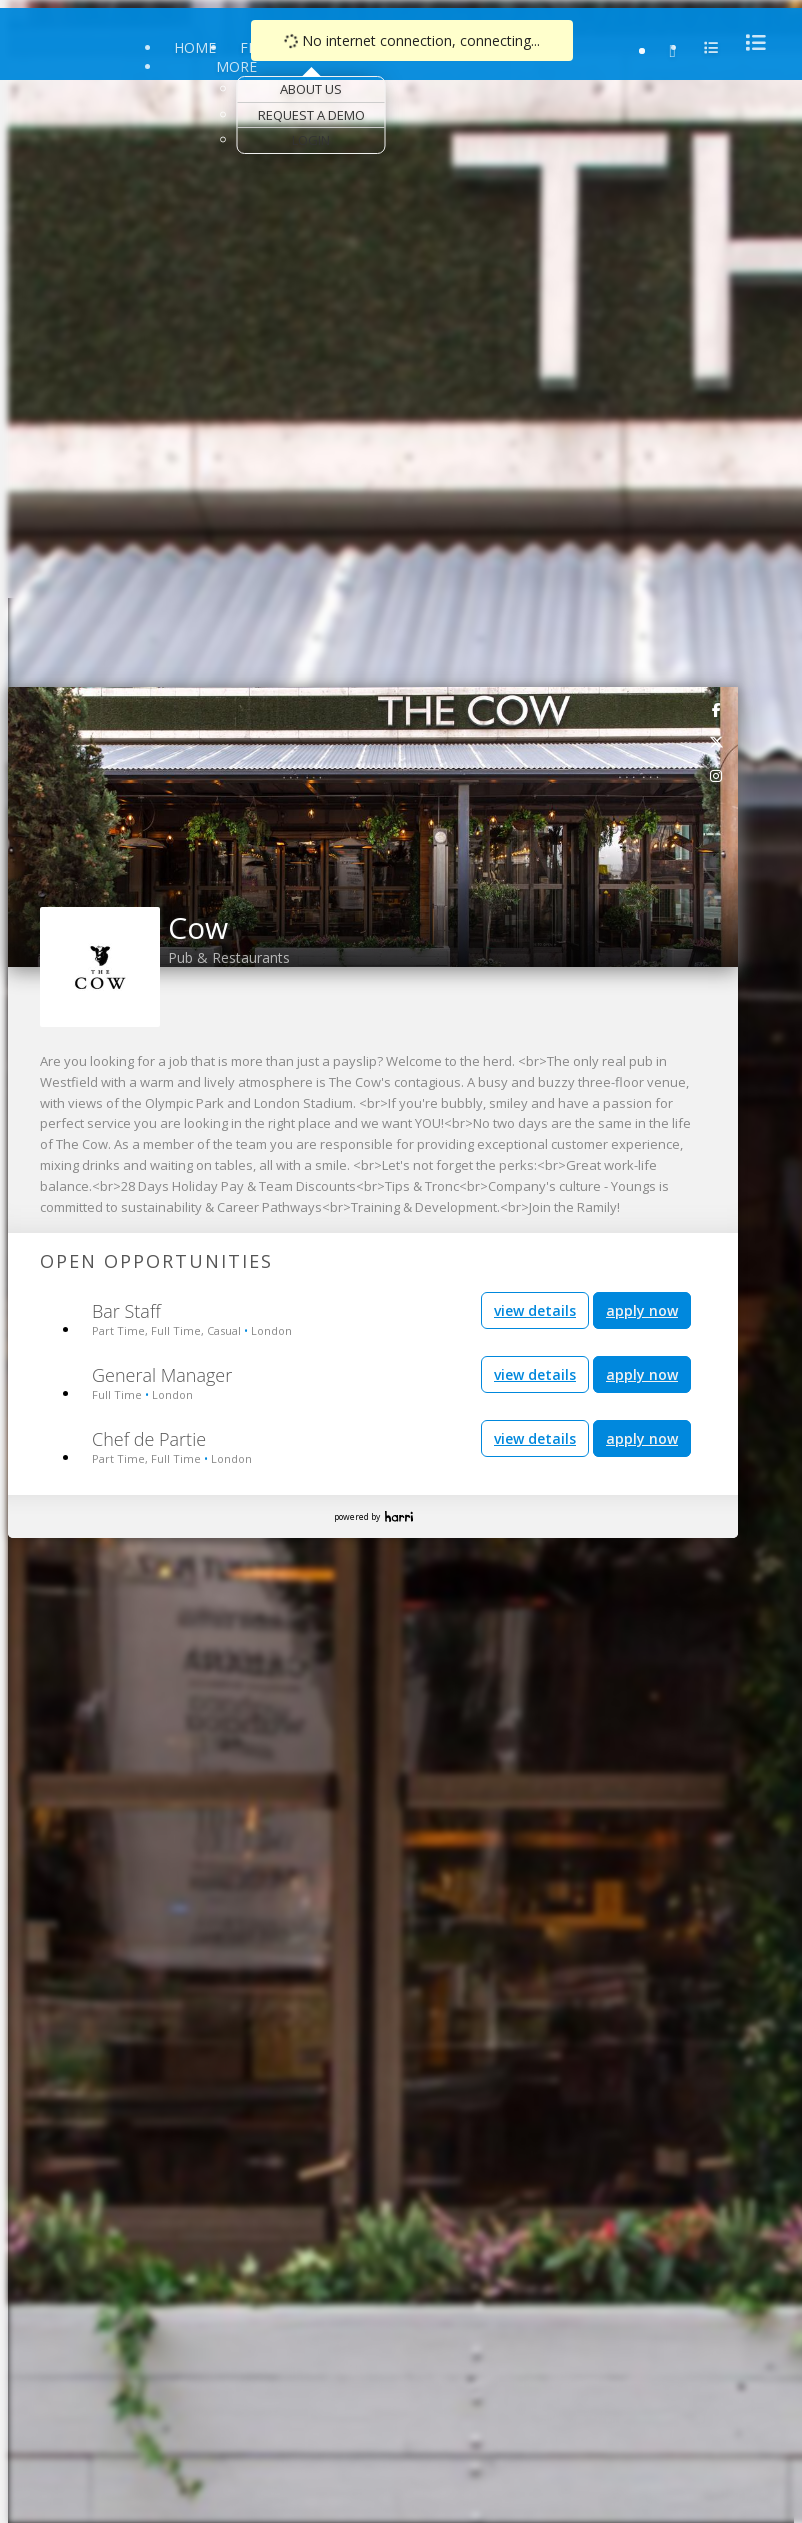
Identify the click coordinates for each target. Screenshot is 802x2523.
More (236, 66)
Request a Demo (311, 115)
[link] (717, 709)
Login (311, 140)
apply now (642, 1310)
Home (195, 47)
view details (535, 1310)
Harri (399, 1516)
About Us (311, 89)
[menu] (750, 42)
